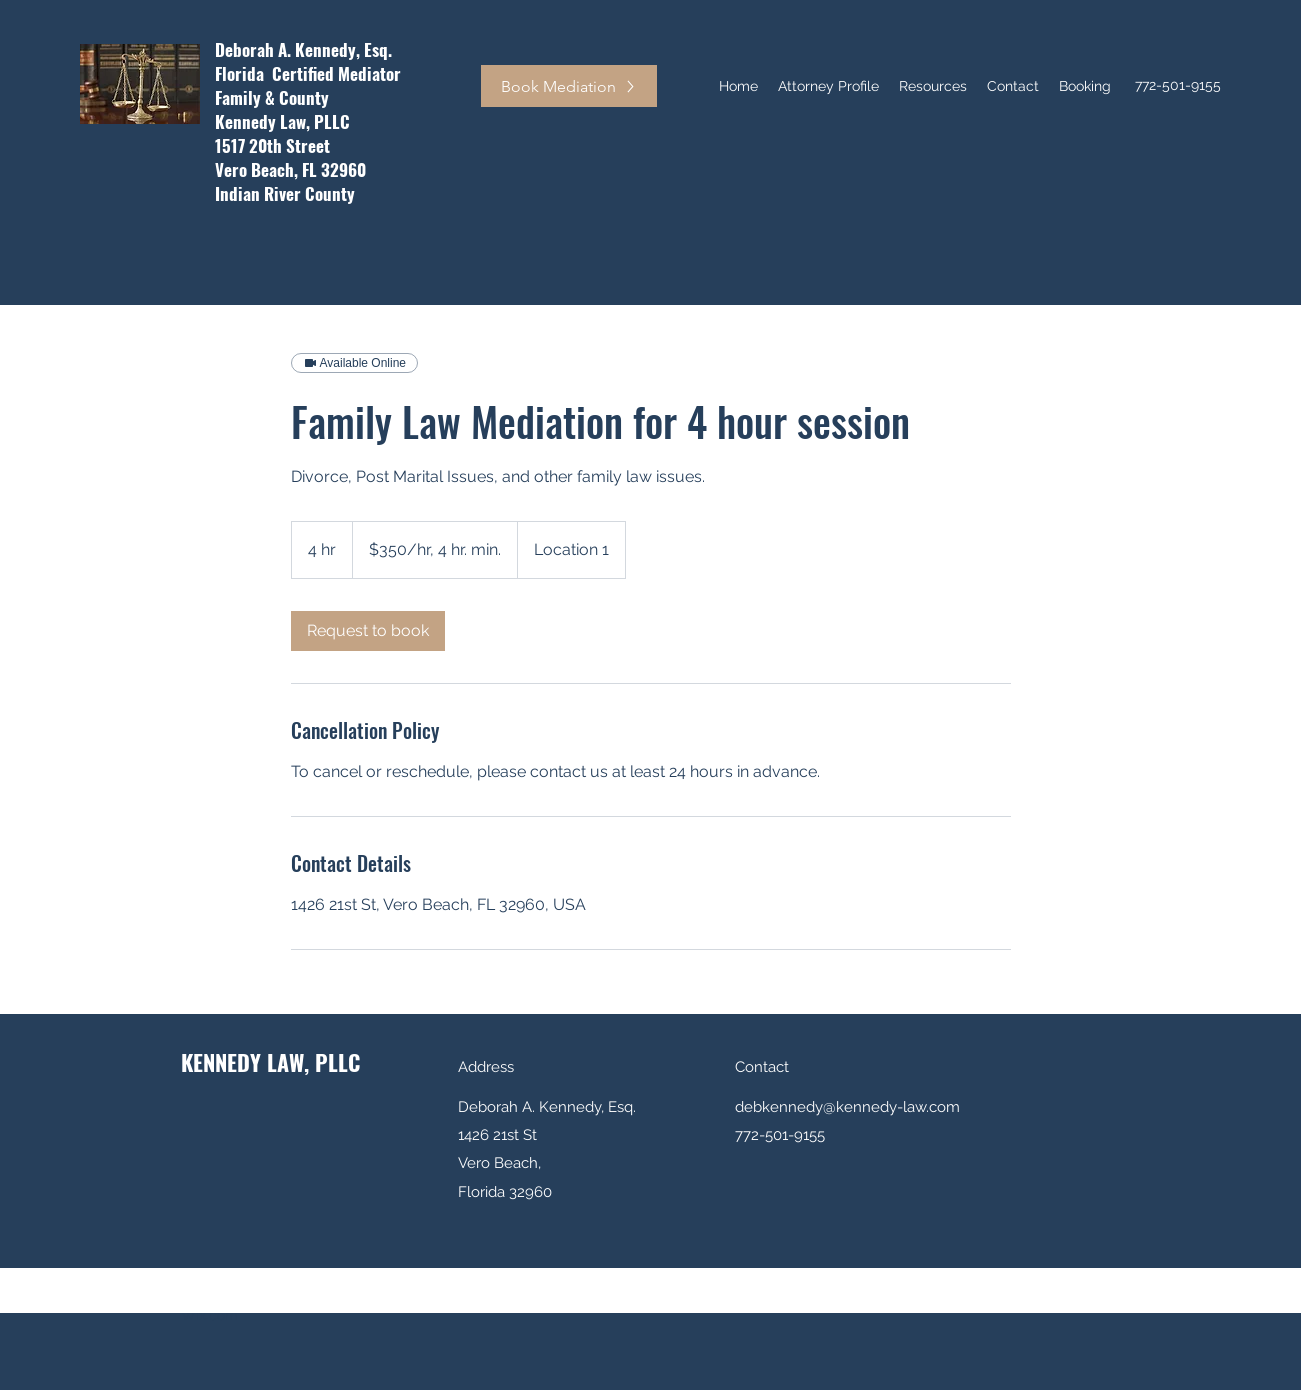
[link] (368, 631)
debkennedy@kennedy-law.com (847, 1107)
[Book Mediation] (569, 86)
